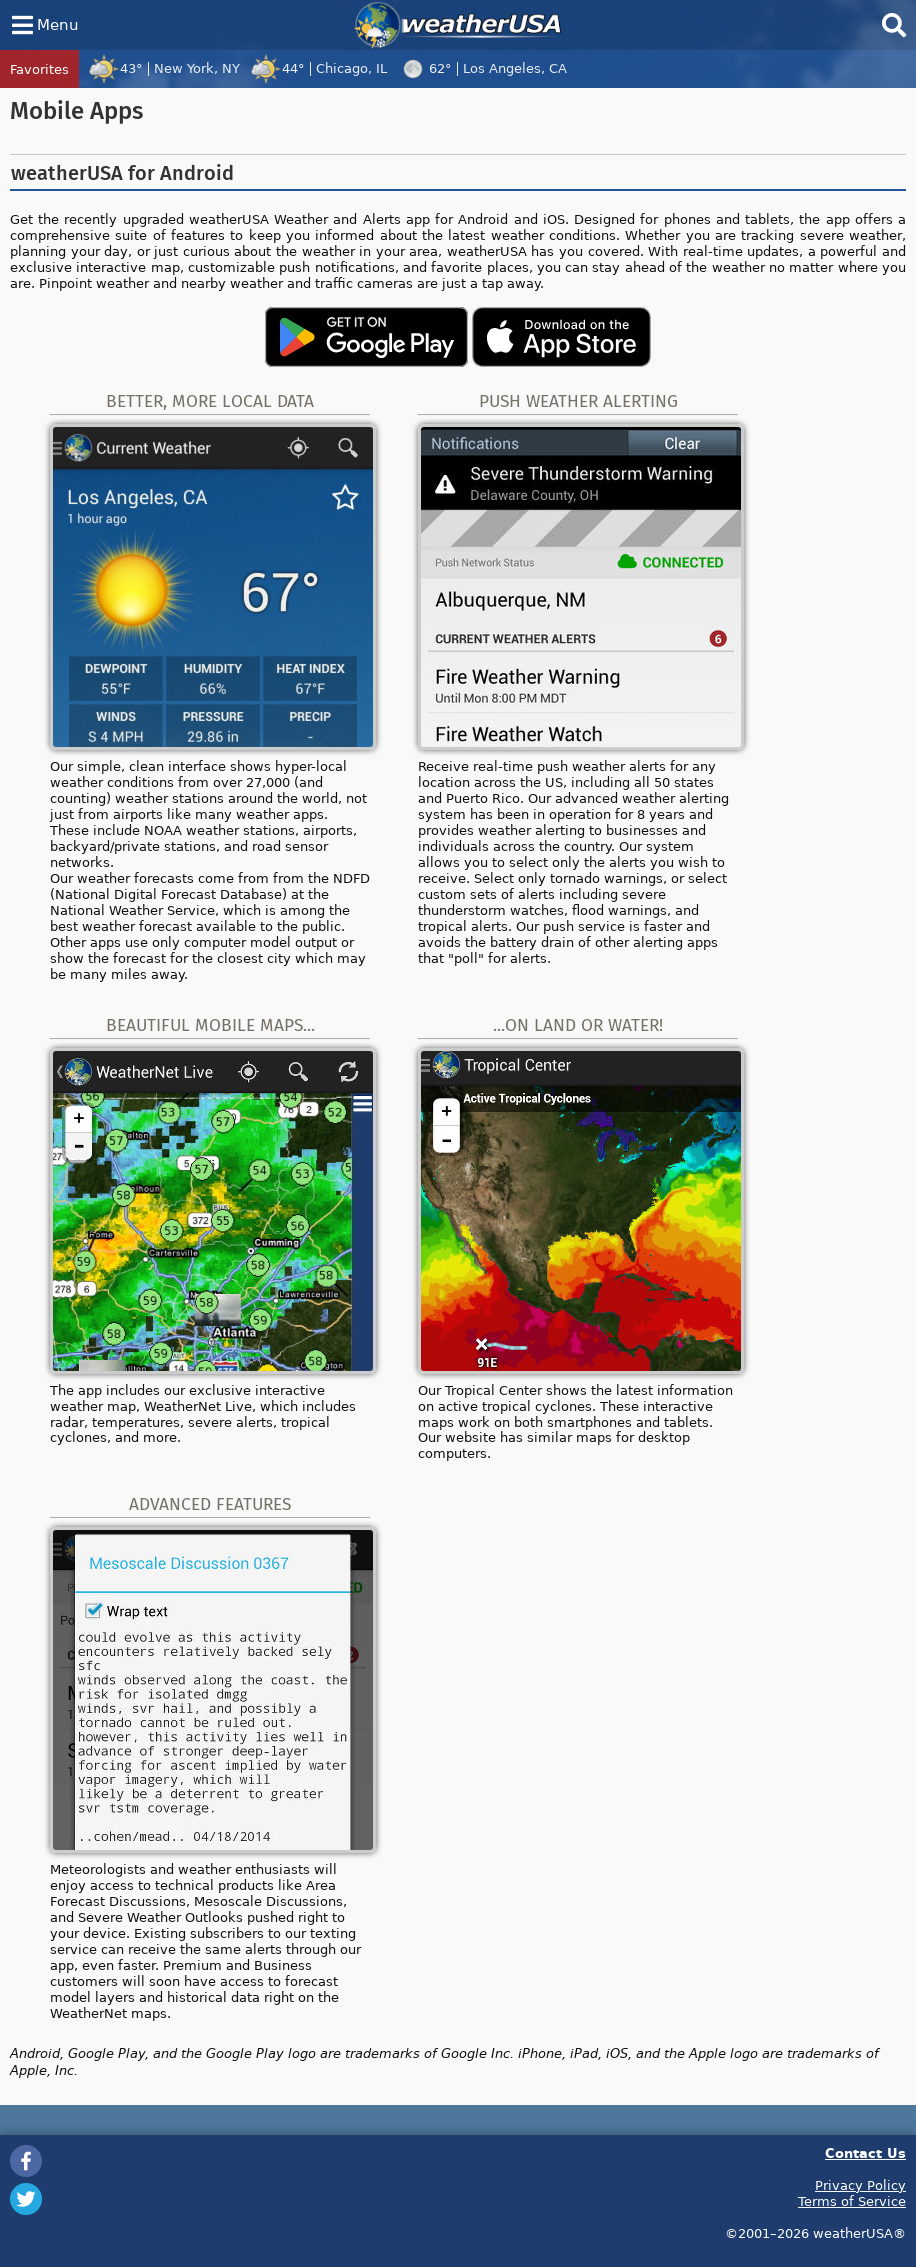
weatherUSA (458, 25)
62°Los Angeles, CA (482, 68)
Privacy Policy (860, 2185)
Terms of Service (852, 2201)
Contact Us (865, 2152)
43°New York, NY (164, 68)
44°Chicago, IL (318, 68)
